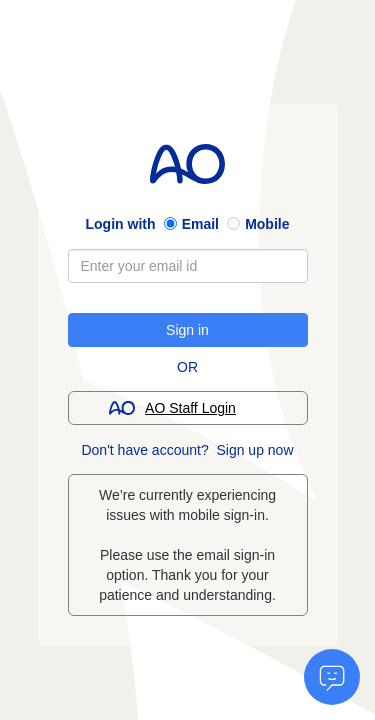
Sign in (187, 330)
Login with (121, 224)
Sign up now (254, 450)
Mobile (267, 224)
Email (200, 224)
